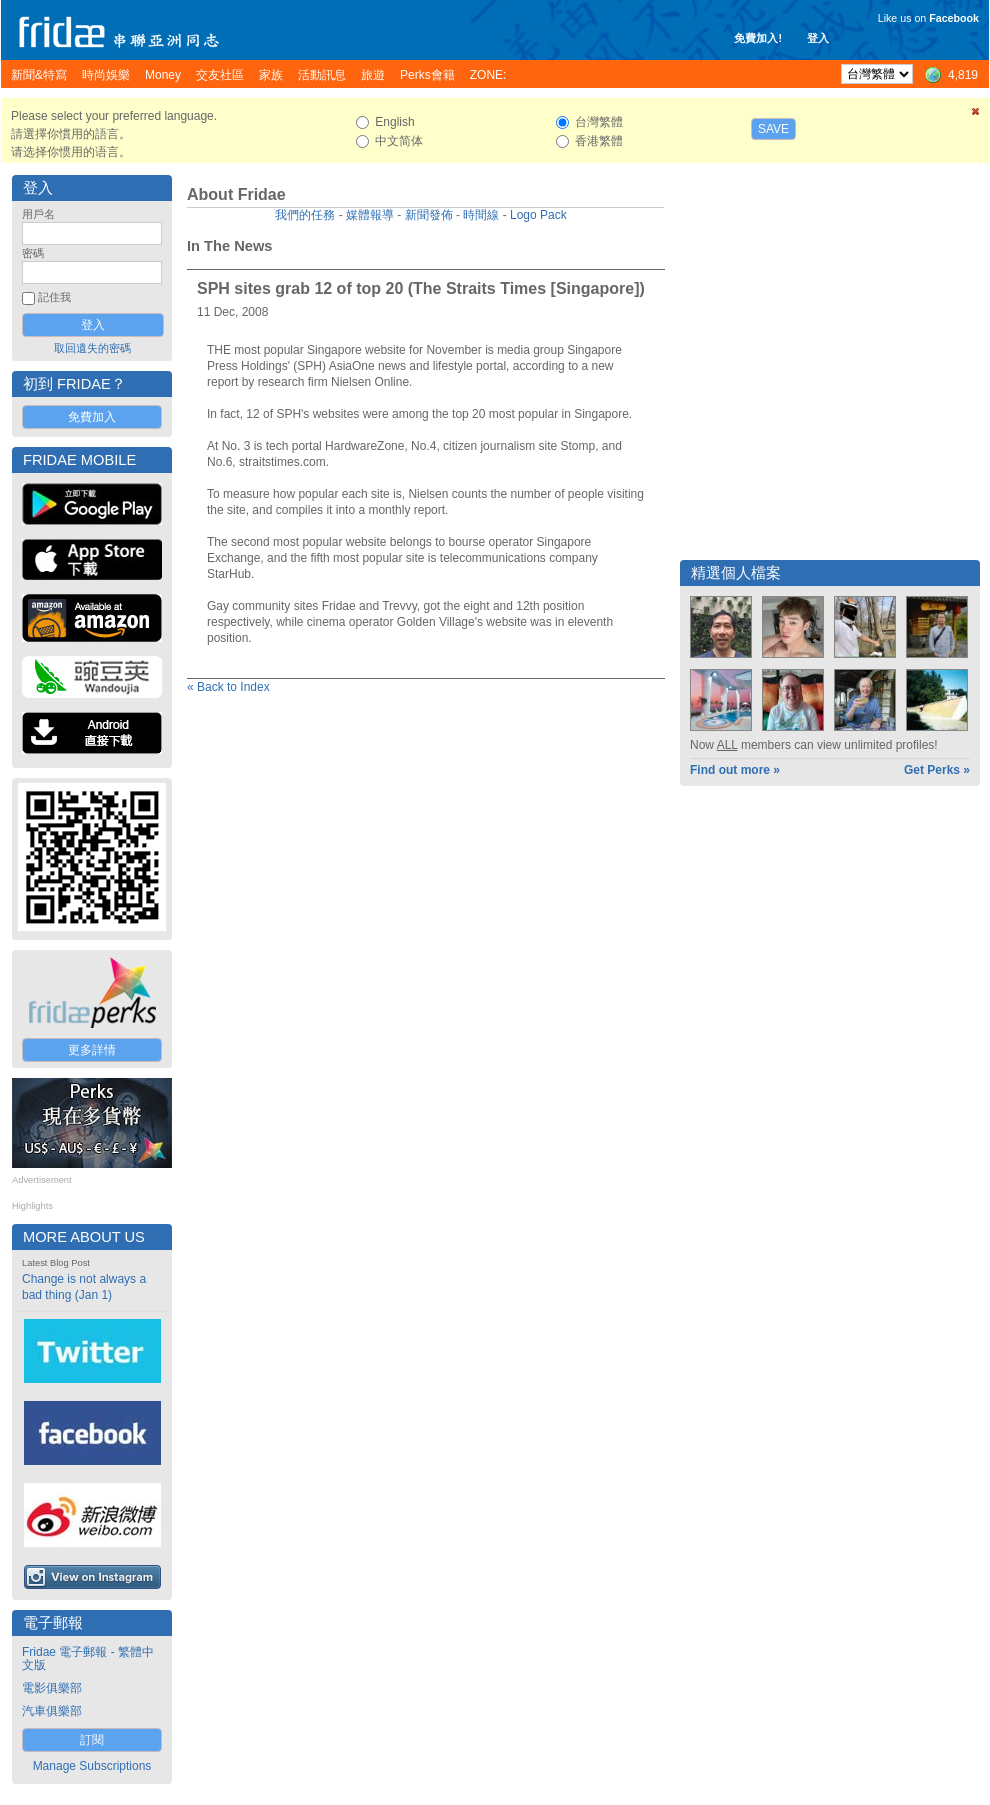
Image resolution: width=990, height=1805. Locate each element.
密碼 (33, 253)
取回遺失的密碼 (92, 348)
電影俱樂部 (52, 1688)
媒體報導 (370, 215)
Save (773, 129)
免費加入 (92, 417)
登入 (818, 38)
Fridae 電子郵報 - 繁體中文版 (88, 1658)
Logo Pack (538, 215)
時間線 (481, 215)
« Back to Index (228, 687)
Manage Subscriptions (92, 1766)
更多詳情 (92, 1050)
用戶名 (38, 214)
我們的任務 (305, 215)
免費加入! (758, 38)
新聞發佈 (429, 215)
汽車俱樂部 (52, 1711)
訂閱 (92, 1740)
